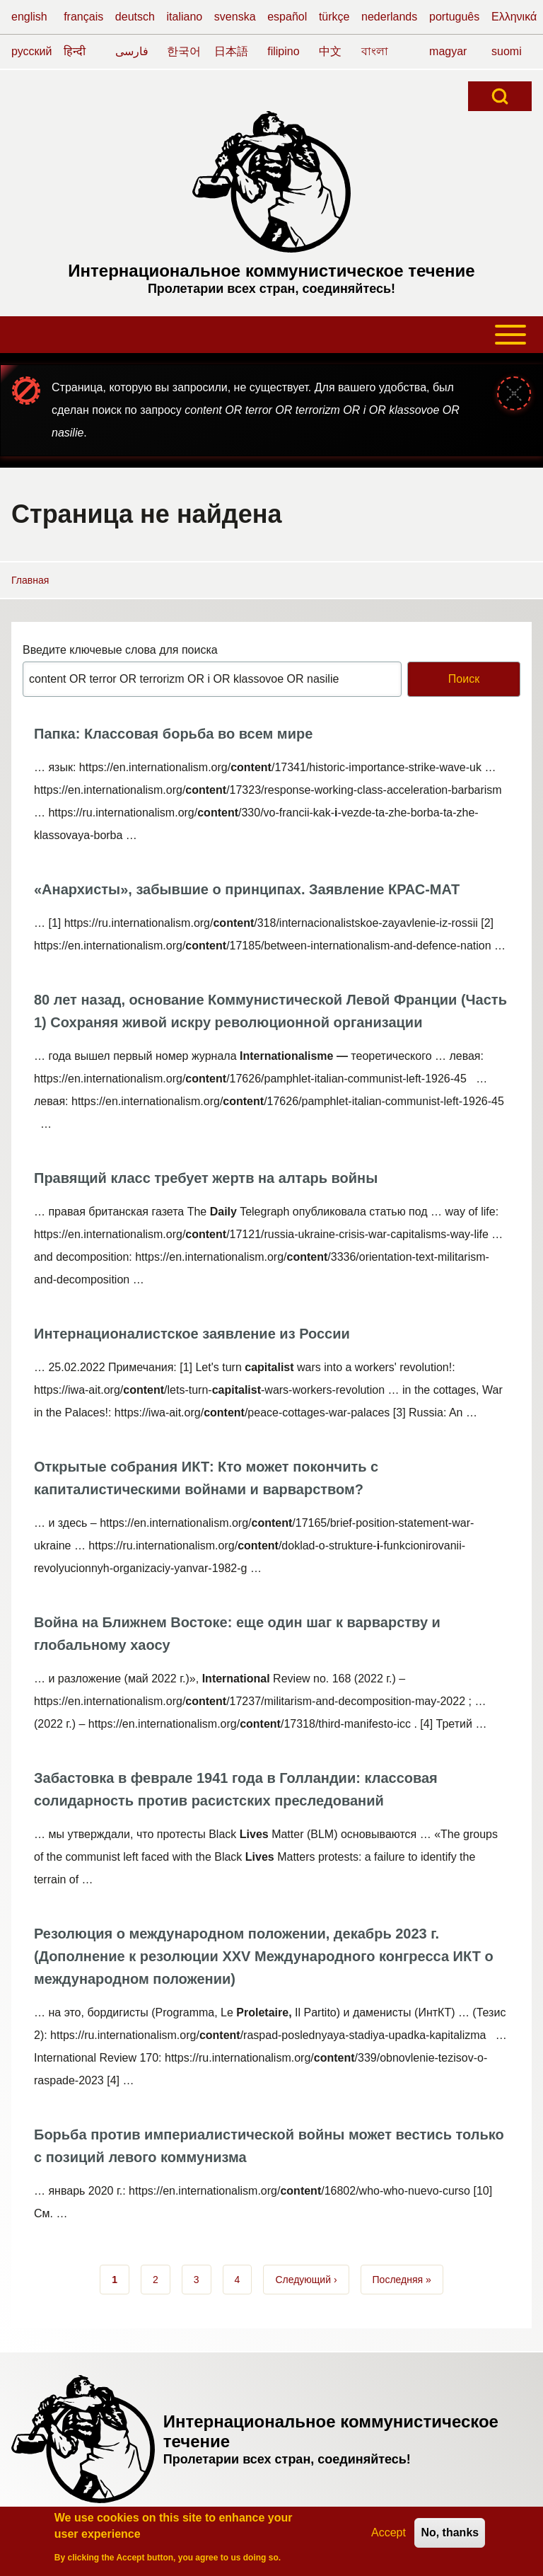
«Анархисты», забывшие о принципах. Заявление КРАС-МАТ (247, 889)
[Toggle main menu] (271, 334)
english (29, 17)
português (454, 17)
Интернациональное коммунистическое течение (271, 270)
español (287, 17)
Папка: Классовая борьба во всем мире (173, 733)
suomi (506, 51)
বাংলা (374, 51)
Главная (30, 580)
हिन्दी (75, 51)
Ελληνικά (514, 17)
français (83, 17)
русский (31, 51)
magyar (448, 51)
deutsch (135, 17)
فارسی (131, 51)
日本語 (231, 51)
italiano (185, 17)
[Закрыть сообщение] (514, 393)
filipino (283, 51)
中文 (330, 51)
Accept (388, 2537)
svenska (235, 17)
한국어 (184, 51)
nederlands (389, 17)
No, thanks (450, 2537)
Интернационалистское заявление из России (192, 1333)
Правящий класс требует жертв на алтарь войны (206, 1178)
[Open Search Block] (500, 96)
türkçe (334, 17)
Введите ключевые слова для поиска (120, 650)
